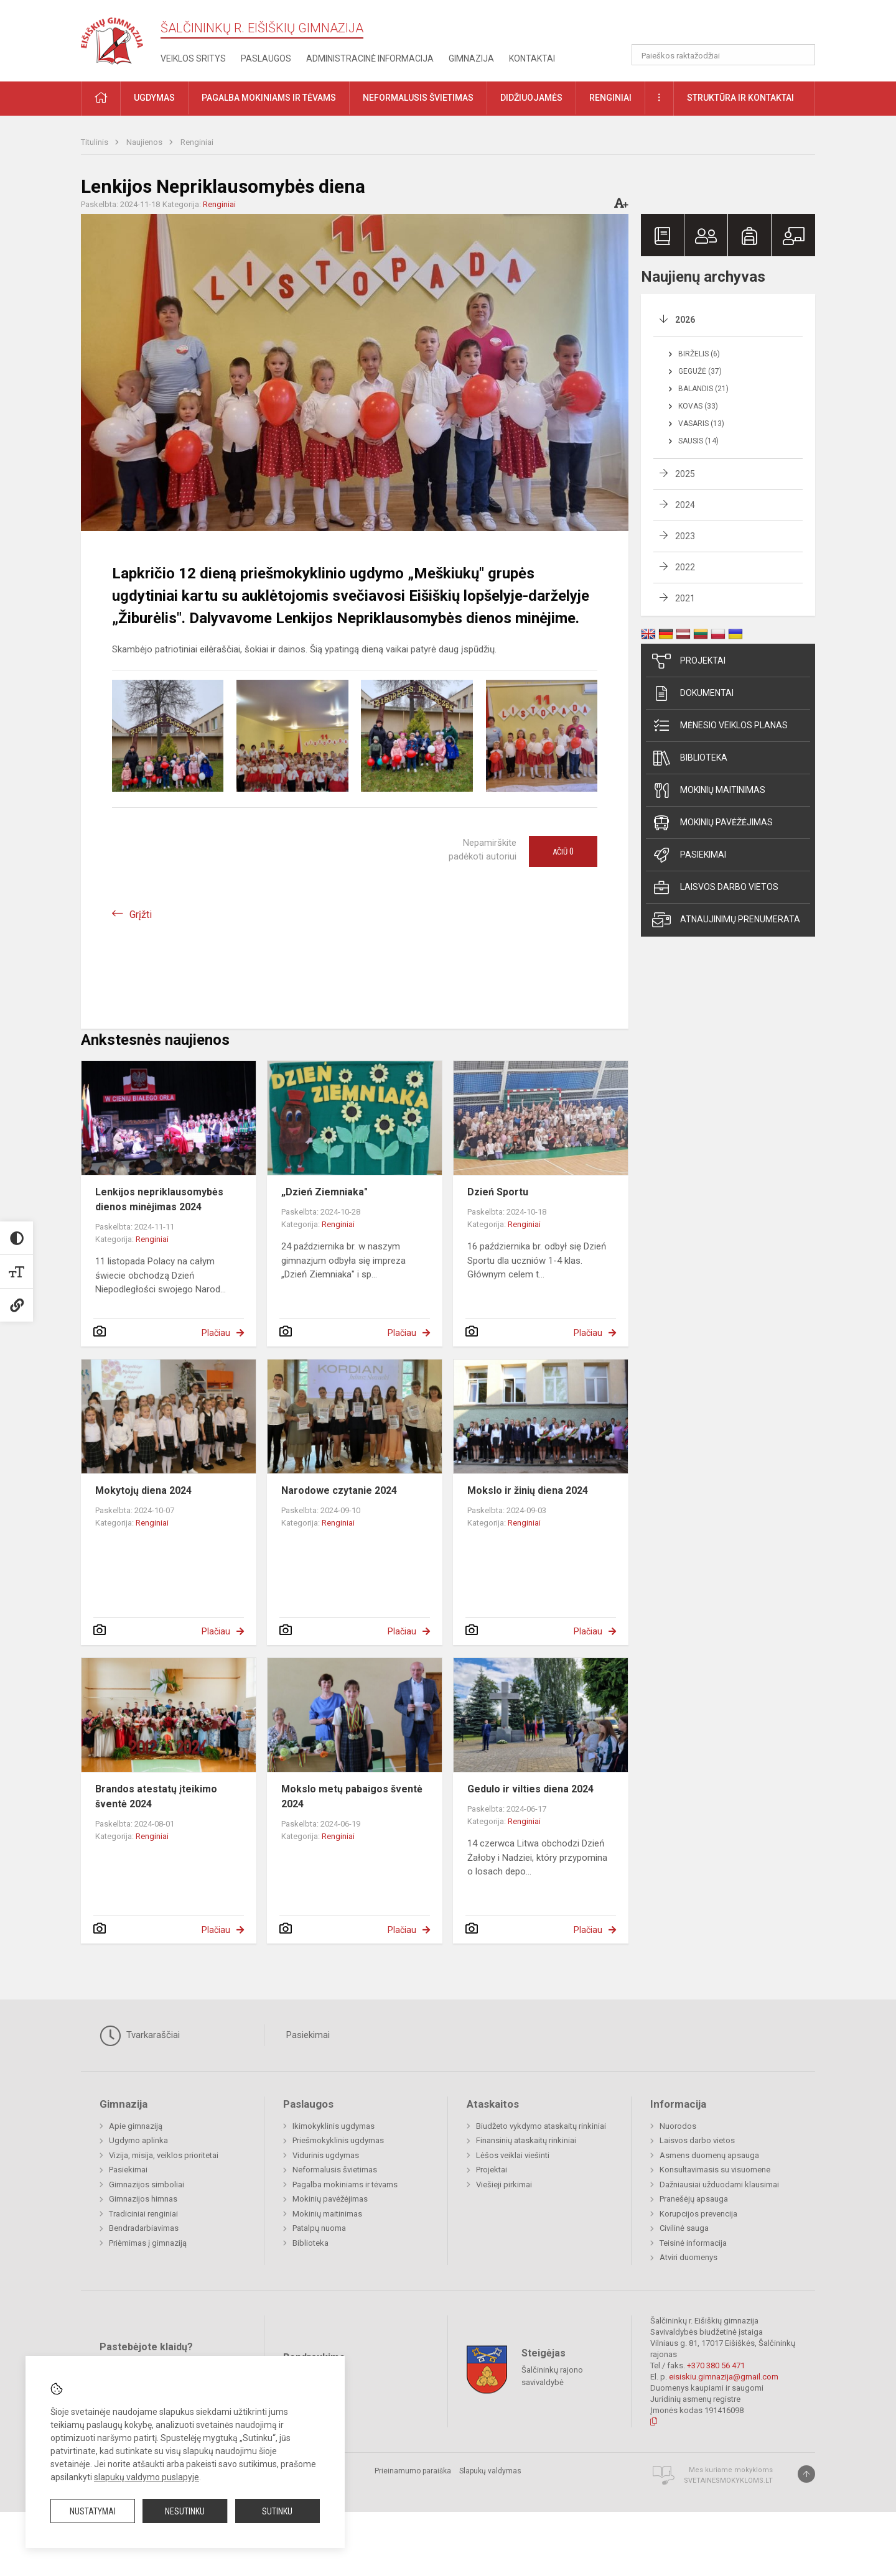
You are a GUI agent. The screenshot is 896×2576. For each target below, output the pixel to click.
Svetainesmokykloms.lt (728, 2480)
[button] (730, 26)
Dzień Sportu (497, 1192)
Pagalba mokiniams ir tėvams (345, 2184)
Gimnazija (471, 58)
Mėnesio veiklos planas (720, 725)
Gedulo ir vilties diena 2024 (530, 1789)
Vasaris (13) (701, 423)
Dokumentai (693, 693)
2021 (685, 598)
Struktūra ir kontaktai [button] (740, 98)
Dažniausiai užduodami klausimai (719, 2184)
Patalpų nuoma (319, 2228)
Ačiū (563, 851)
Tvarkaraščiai (140, 2035)
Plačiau (216, 1333)
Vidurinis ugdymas (325, 2155)
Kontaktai (532, 58)
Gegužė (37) (700, 371)
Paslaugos (266, 58)
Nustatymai (93, 2511)
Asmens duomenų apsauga (709, 2155)
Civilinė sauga (684, 2228)
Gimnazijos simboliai (146, 2184)
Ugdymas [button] (154, 98)
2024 (685, 505)
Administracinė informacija (370, 58)
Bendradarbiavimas (144, 2228)
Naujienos (145, 142)
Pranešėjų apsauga (694, 2198)
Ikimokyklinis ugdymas (333, 2126)
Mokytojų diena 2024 (143, 1490)
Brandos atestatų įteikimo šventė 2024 (156, 1796)
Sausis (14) (698, 441)
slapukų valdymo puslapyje (146, 2477)
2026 (685, 320)
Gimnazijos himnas (143, 2198)
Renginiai (196, 142)
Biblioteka (689, 758)
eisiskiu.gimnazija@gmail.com (723, 2376)
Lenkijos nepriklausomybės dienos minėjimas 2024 (159, 1199)
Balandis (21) (703, 388)
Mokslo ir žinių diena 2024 (527, 1490)
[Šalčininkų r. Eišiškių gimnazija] (112, 38)
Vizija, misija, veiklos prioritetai (163, 2155)
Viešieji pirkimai (504, 2184)
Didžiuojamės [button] (531, 98)
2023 (685, 536)
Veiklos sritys (193, 58)
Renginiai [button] (610, 98)
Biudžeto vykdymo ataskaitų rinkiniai (541, 2126)
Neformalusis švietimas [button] (418, 98)
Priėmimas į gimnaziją (148, 2243)
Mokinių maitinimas (708, 790)
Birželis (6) (699, 354)
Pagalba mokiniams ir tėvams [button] (269, 98)
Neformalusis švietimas (334, 2169)
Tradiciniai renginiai (143, 2213)
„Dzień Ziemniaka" (324, 1192)
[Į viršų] (806, 2474)
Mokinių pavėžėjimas (712, 822)
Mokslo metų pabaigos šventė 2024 (351, 1796)
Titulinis (95, 142)
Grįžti (140, 914)
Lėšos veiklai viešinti (512, 2155)
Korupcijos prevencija (698, 2213)
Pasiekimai (689, 855)
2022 (685, 567)
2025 (685, 474)
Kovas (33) (698, 406)
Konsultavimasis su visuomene (715, 2169)
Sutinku (277, 2511)
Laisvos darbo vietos (715, 887)
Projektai (689, 661)
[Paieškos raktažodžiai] (723, 54)
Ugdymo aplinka (138, 2140)
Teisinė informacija (693, 2243)
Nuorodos (678, 2126)
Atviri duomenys (688, 2257)
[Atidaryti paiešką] (801, 54)
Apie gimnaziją (135, 2126)
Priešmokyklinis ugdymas (338, 2140)
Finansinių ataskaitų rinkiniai (526, 2140)
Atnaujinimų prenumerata (726, 919)
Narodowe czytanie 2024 (339, 1490)
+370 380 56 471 (716, 2365)
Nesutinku (185, 2511)
